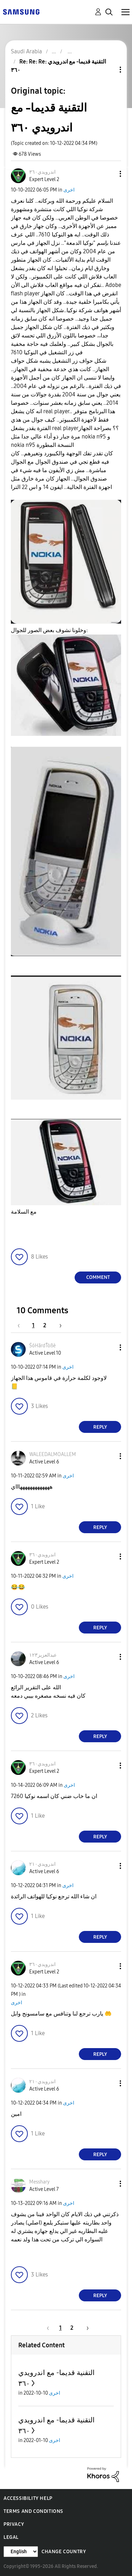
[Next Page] (58, 1325)
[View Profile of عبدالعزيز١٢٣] (43, 1655)
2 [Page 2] (44, 1325)
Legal (11, 2537)
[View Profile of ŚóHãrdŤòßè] (42, 1346)
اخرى (69, 190)
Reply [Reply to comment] (100, 1427)
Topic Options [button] (108, 69)
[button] (108, 173)
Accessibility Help (28, 2498)
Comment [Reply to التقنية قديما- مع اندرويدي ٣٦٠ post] (98, 1277)
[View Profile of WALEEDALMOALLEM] (52, 1454)
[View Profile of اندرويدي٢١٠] (42, 1864)
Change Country (64, 2552)
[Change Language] (21, 2551)
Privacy (14, 2524)
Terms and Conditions (33, 2511)
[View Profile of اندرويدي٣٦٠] (42, 172)
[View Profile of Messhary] (39, 2182)
